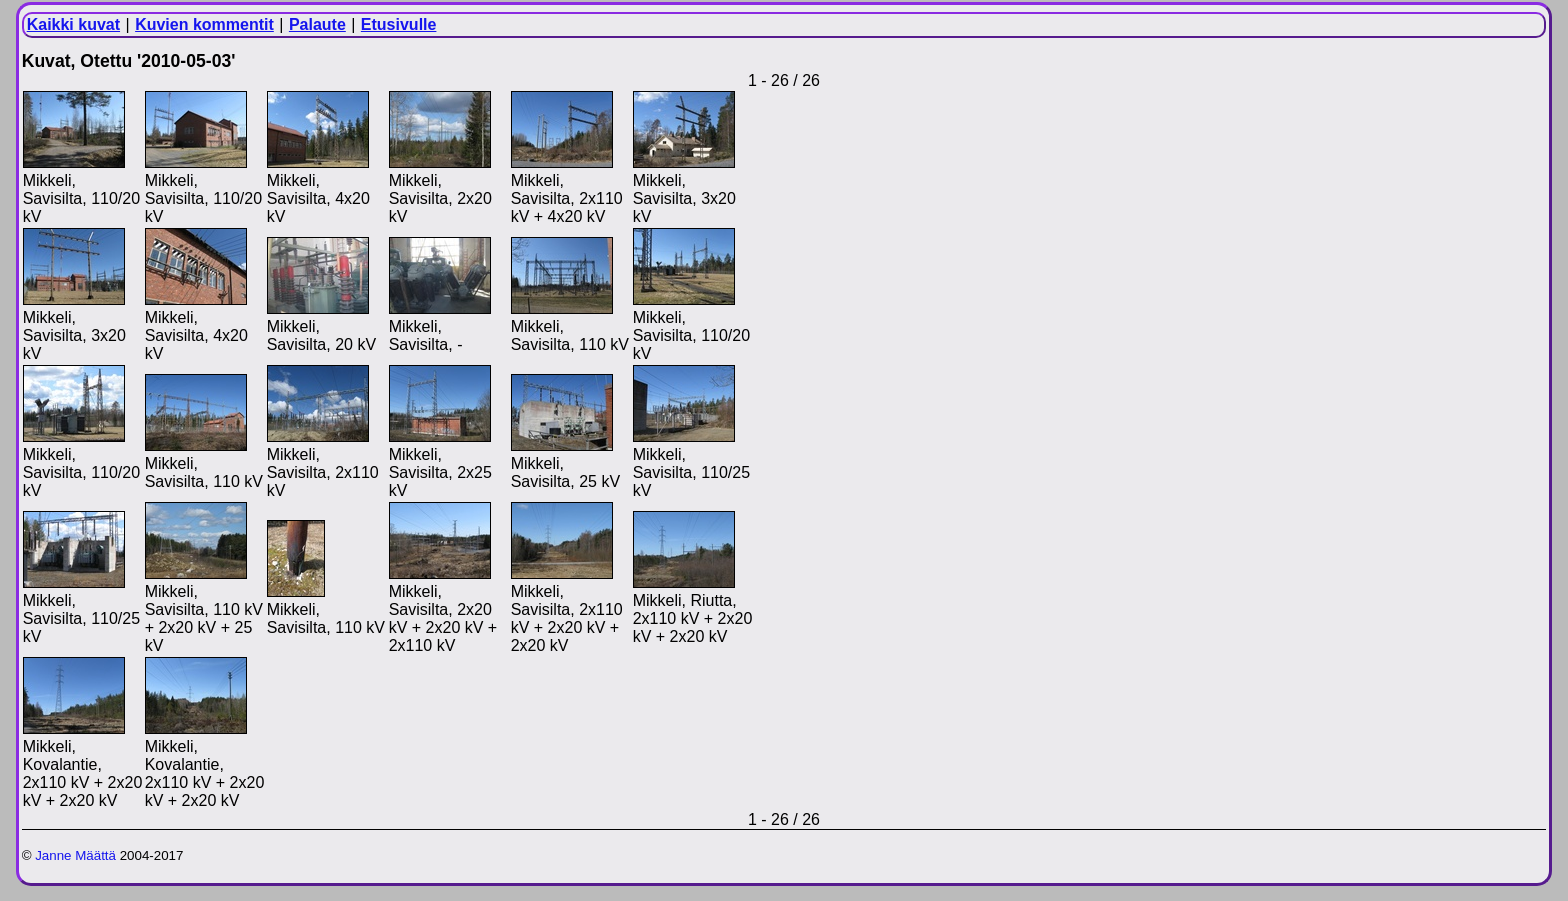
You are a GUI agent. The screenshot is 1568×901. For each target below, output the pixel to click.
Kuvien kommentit (204, 24)
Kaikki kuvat (73, 24)
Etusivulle (399, 24)
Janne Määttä (75, 855)
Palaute (317, 24)
